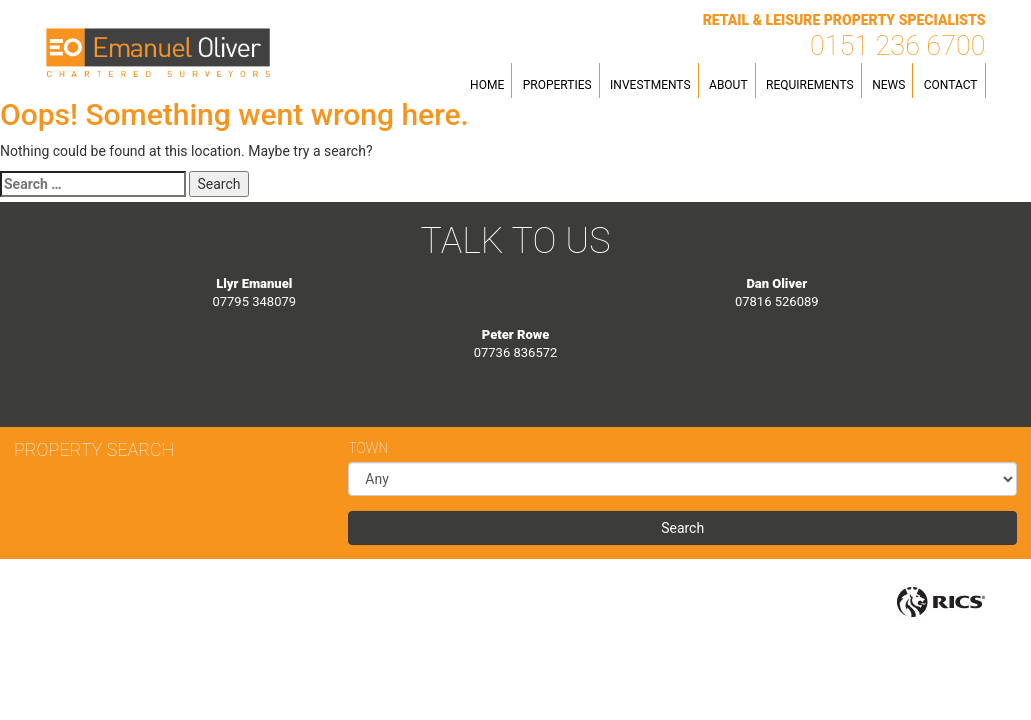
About (728, 85)
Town (368, 448)
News (888, 85)
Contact (951, 85)
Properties (557, 85)
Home (487, 85)
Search (682, 528)
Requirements (810, 85)
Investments (650, 85)
